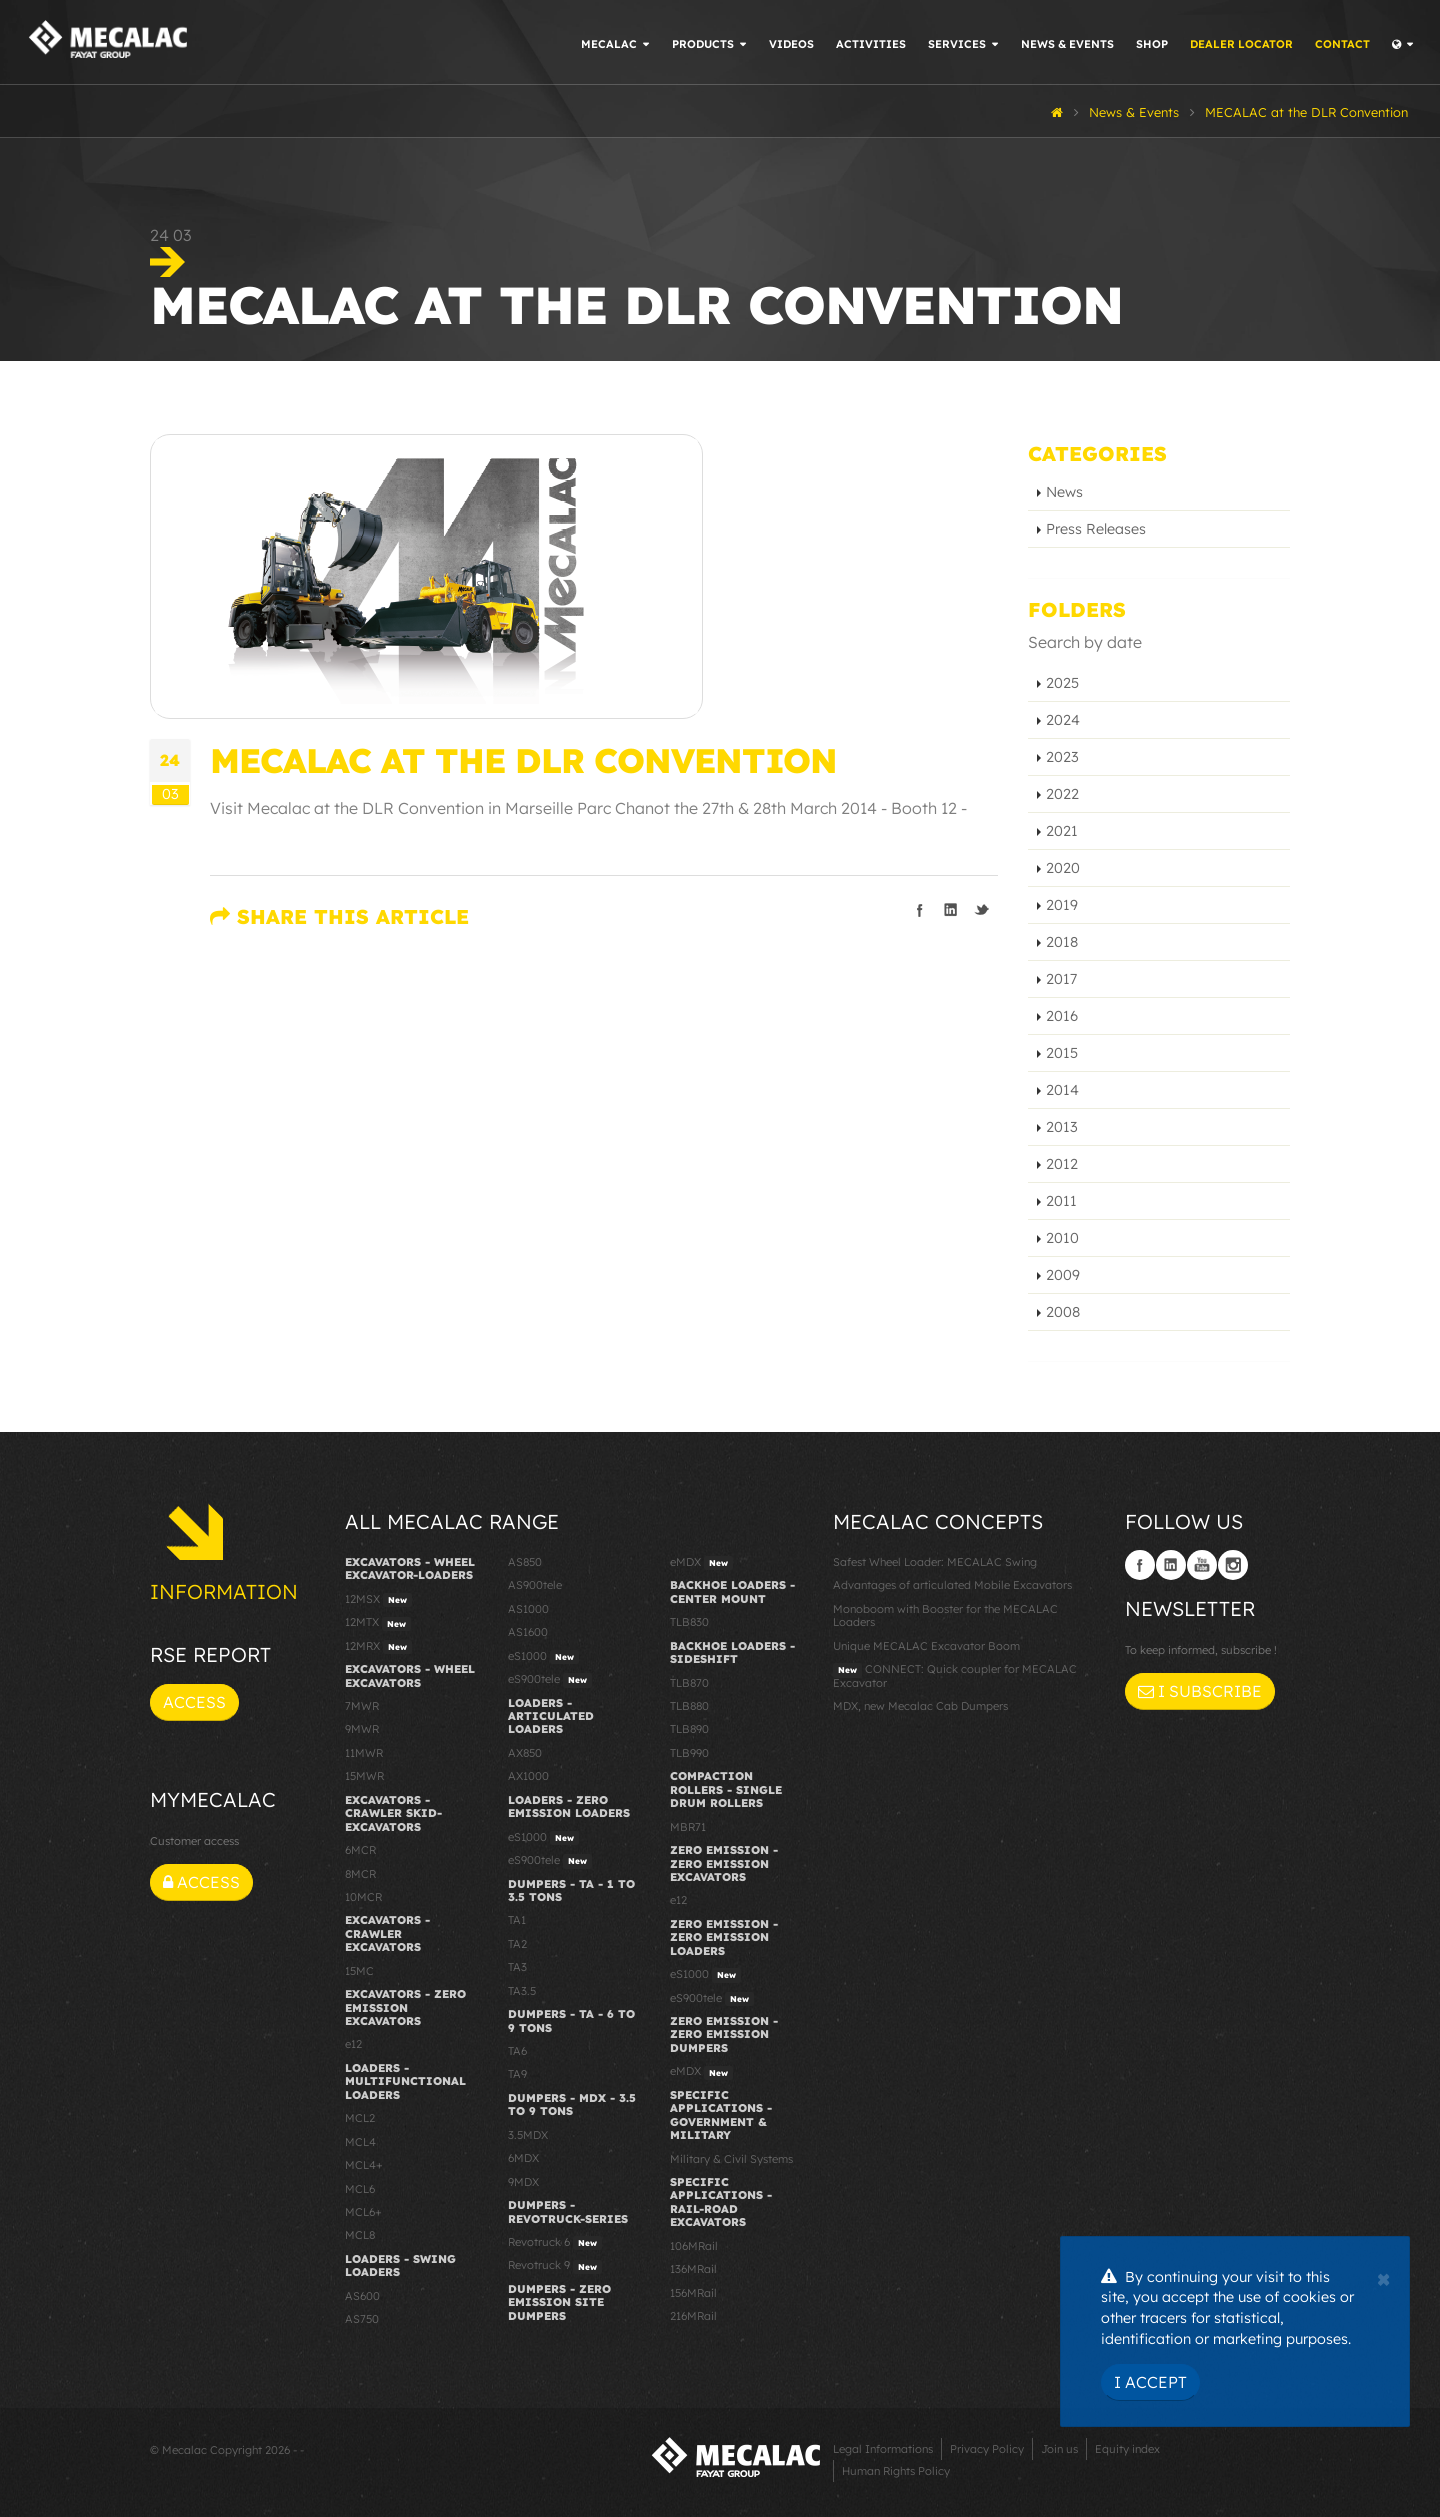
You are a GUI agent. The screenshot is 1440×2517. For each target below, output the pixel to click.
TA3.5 (522, 1991)
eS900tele (550, 1680)
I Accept (1150, 2382)
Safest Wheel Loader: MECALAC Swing (935, 1562)
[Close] (1383, 2277)
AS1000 (528, 1609)
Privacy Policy (987, 2449)
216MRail (693, 2316)
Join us (1059, 2449)
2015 (1062, 1053)
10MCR (363, 1897)
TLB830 (689, 1622)
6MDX (523, 2158)
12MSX (378, 1600)
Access (194, 1702)
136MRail (693, 2269)
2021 (1062, 831)
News (1064, 492)
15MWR (364, 1776)
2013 (1062, 1127)
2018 (1062, 942)
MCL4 (360, 2142)
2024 (1063, 720)
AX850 (525, 1753)
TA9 (517, 2074)
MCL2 (360, 2118)
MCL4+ (364, 2165)
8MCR (360, 1874)
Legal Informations (883, 2449)
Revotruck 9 (555, 2266)
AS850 (525, 1562)
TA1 (517, 1920)
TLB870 (689, 1683)
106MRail (694, 2246)
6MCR (360, 1850)
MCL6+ (363, 2212)
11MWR (364, 1753)
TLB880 (689, 1706)
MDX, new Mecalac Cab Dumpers (920, 1706)
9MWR (362, 1729)
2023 (1062, 757)
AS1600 (528, 1632)
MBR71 (688, 1827)
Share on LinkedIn (951, 910)
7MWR (362, 1706)
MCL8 (360, 2235)
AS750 (362, 2319)
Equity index (1127, 2449)
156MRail (693, 2293)
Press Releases (1096, 529)
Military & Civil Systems (731, 2159)
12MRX (378, 1647)
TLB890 (689, 1729)
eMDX (701, 1563)
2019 (1062, 905)
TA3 (517, 1967)
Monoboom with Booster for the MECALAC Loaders (945, 1615)
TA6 (517, 2051)
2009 (1063, 1275)
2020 (1063, 868)
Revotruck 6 (555, 2243)
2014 (1062, 1090)
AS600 (362, 2296)
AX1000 (528, 1776)
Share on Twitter (982, 910)
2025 (1062, 683)
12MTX (378, 1623)
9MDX (523, 2182)
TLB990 (689, 1753)
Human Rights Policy (896, 2471)
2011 (1061, 1201)
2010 (1062, 1238)
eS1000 (543, 1657)
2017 (1061, 979)
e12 (353, 2044)
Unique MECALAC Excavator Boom (926, 1646)
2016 (1062, 1016)
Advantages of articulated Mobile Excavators (952, 1585)
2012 (1062, 1164)
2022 (1062, 794)
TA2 (517, 1944)
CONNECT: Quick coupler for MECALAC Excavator (955, 1675)
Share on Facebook (920, 910)
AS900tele (535, 1585)
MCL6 (360, 2189)
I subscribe (1200, 1691)
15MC (359, 1971)
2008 (1063, 1312)
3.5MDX (528, 2135)
